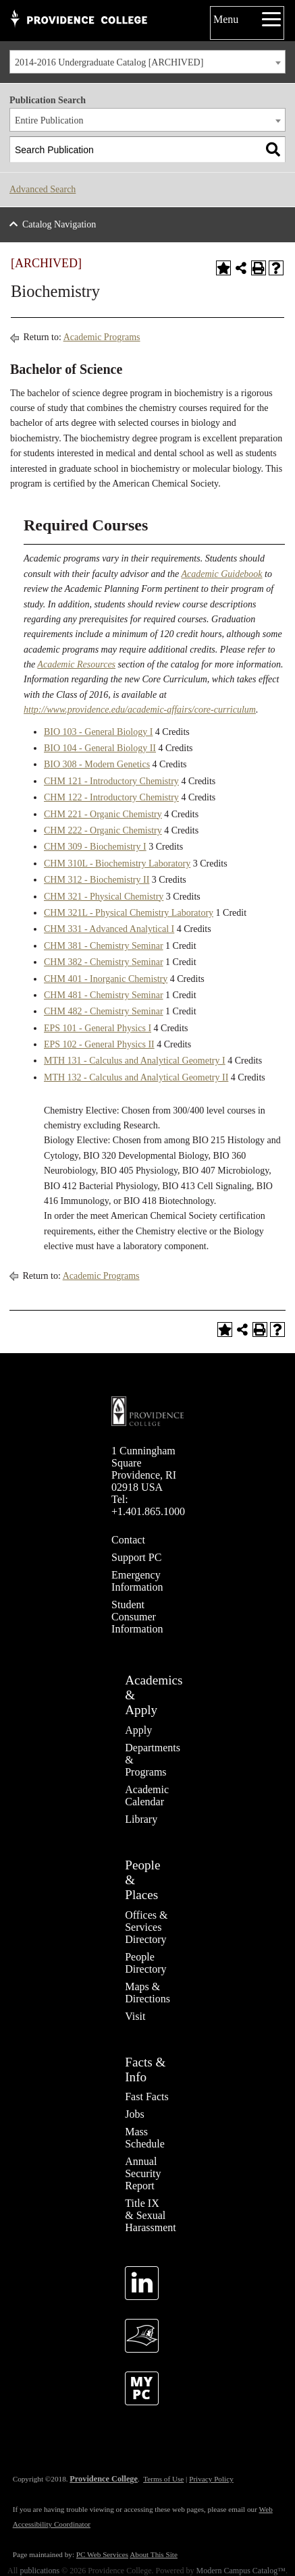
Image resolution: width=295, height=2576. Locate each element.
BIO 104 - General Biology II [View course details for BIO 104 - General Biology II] (100, 748)
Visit (135, 2016)
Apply (138, 1730)
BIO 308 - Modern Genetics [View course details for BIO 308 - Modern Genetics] (97, 764)
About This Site (154, 2554)
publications (39, 2570)
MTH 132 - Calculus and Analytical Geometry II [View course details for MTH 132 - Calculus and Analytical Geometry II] (136, 1077)
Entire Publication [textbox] (49, 120)
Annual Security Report (143, 2173)
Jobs (134, 2114)
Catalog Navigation (59, 224)
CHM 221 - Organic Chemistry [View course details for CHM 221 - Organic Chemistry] (103, 814)
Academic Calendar (147, 1795)
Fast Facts (146, 2096)
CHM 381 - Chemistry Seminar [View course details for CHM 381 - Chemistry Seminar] (103, 946)
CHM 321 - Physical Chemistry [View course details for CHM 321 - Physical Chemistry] (103, 897)
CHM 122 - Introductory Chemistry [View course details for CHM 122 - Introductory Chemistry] (111, 797)
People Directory (145, 1963)
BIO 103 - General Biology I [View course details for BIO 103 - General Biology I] (98, 732)
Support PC (136, 1557)
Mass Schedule (145, 2137)
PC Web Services (102, 2554)
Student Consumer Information (137, 1617)
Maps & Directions (147, 1992)
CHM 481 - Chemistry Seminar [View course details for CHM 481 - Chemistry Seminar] (103, 995)
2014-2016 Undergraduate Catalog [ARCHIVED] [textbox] (109, 62)
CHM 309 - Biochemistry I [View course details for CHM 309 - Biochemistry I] (95, 847)
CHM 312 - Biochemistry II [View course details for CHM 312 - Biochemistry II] (96, 880)
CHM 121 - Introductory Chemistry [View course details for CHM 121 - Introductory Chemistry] (111, 781)
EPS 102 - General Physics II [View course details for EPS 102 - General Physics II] (99, 1044)
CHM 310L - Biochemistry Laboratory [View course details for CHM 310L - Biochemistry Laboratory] (117, 863)
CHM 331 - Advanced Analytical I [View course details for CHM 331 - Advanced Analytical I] (109, 929)
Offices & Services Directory (146, 1927)
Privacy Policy (211, 2479)
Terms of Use (163, 2479)
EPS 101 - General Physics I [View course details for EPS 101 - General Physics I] (97, 1028)
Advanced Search (42, 189)
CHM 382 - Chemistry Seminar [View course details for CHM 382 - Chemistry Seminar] (103, 962)
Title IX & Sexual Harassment (150, 2215)
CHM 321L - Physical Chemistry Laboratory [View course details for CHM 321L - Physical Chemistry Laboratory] (128, 913)
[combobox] (147, 62)
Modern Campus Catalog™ (241, 2570)
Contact (128, 1539)
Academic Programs (101, 337)
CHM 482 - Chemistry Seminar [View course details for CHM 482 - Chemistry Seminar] (103, 1011)
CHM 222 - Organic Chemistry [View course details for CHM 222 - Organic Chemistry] (103, 830)
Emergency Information (137, 1581)
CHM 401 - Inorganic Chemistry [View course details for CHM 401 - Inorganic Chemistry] (105, 979)
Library (141, 1819)
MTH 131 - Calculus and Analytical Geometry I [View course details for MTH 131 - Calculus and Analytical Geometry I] (134, 1061)
